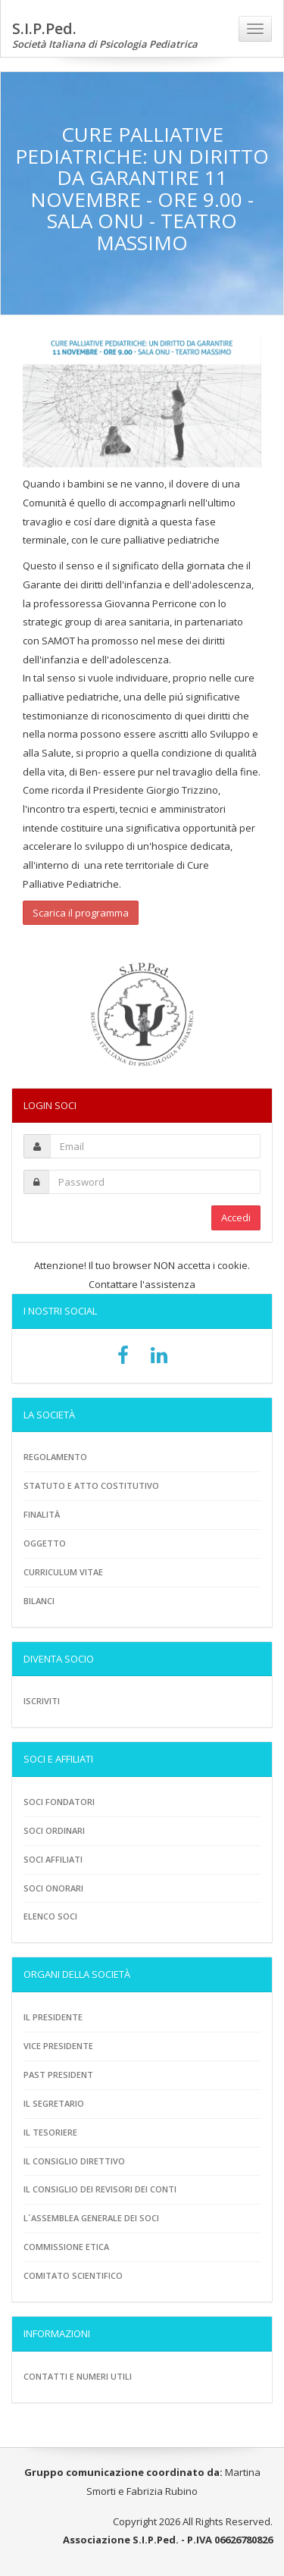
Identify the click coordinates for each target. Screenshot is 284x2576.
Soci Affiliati (53, 1859)
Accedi (236, 1217)
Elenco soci (50, 1916)
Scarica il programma (81, 913)
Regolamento (55, 1456)
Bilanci (39, 1600)
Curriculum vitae (63, 1572)
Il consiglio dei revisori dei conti (99, 2189)
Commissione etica (66, 2246)
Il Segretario (53, 2103)
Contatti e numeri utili (77, 2376)
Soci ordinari (54, 1830)
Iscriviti (41, 1700)
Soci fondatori (59, 1801)
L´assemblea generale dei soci (91, 2217)
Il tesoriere (50, 2132)
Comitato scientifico (73, 2275)
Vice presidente (58, 2045)
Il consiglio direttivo (74, 2161)
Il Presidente (53, 2017)
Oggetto (44, 1543)
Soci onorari (53, 1888)
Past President (58, 2074)
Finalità (41, 1514)
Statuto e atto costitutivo (91, 1485)
